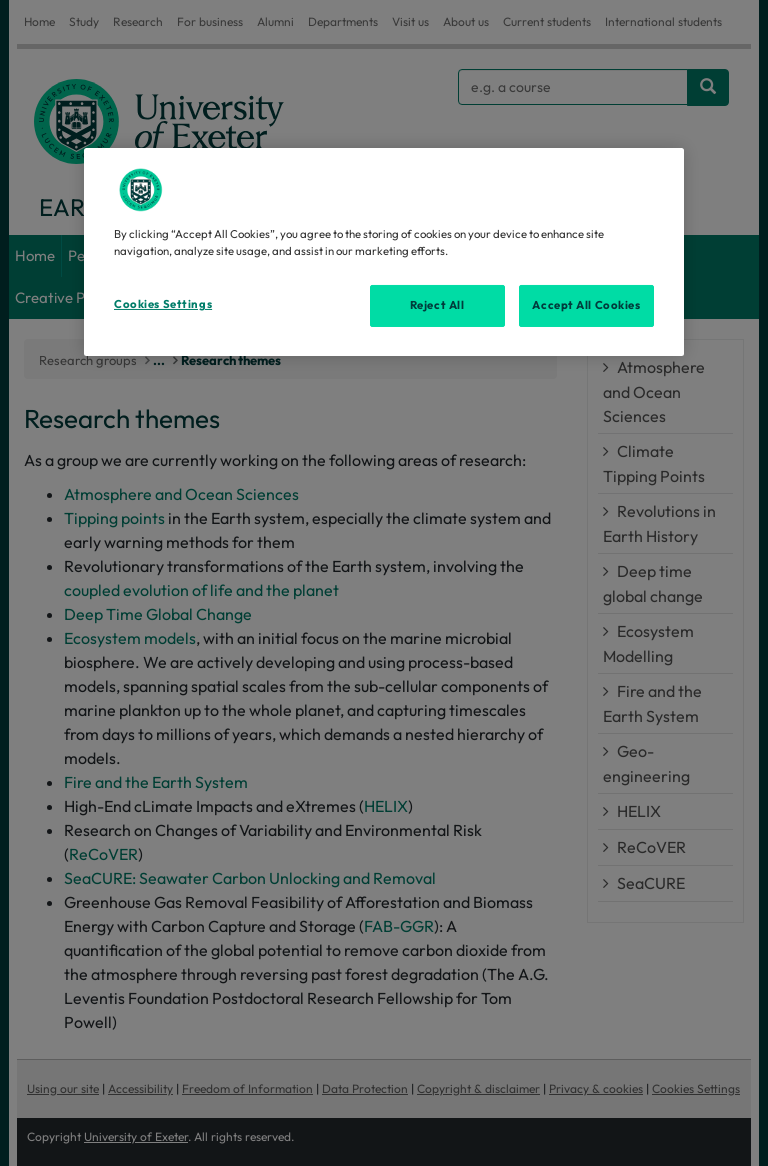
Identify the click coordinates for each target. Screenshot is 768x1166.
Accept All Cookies (586, 305)
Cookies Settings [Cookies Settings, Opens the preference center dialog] (163, 304)
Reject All (437, 305)
